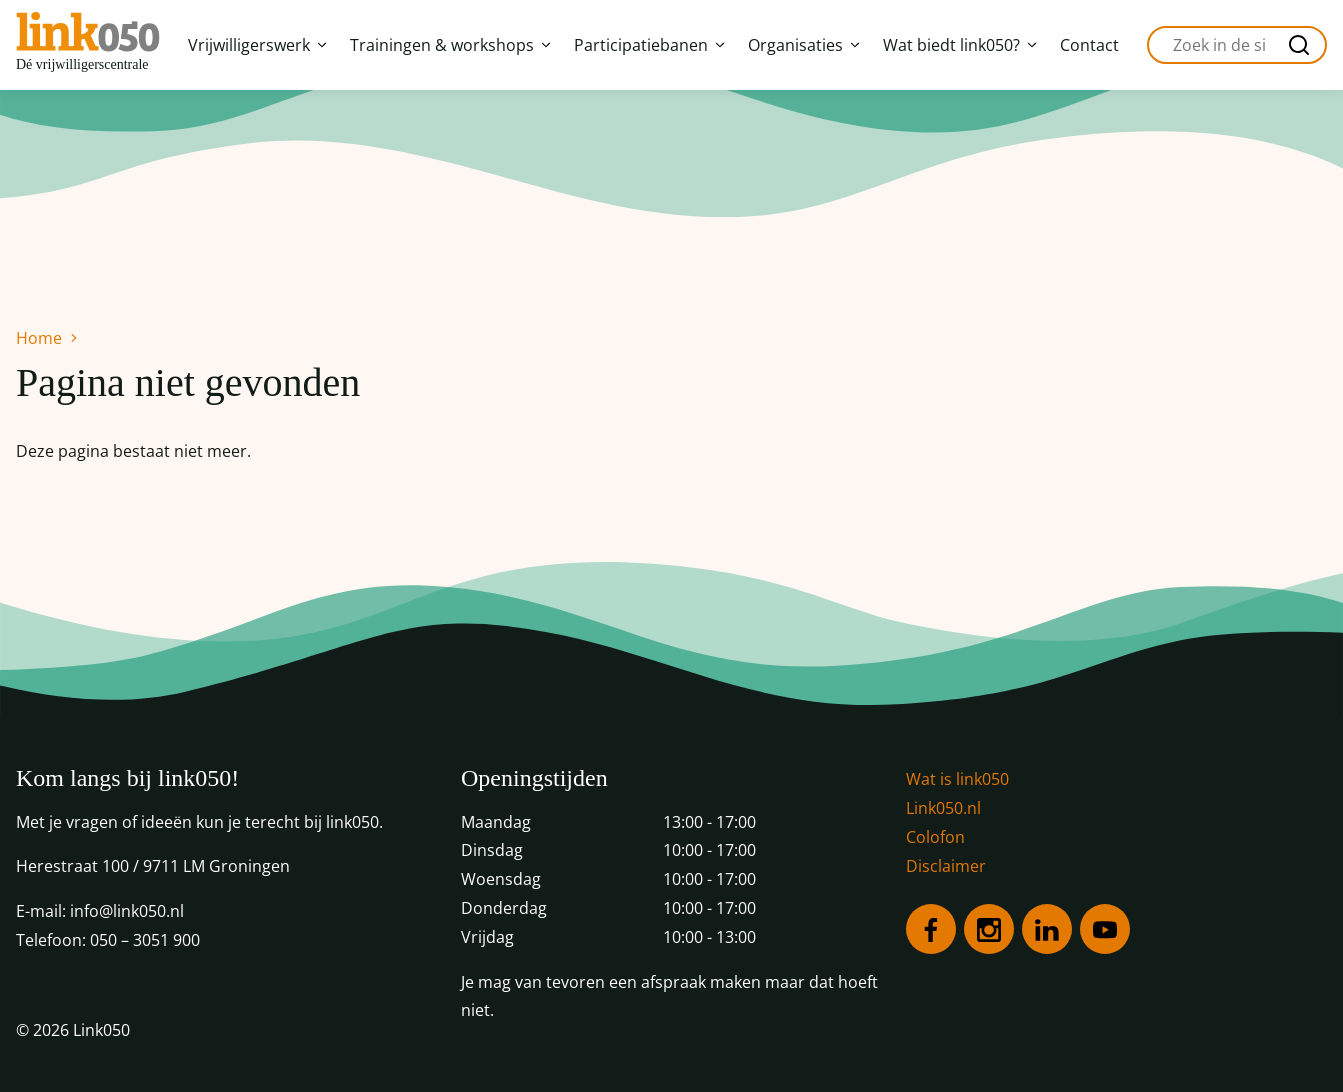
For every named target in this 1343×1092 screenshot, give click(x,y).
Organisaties (803, 45)
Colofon (935, 837)
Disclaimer (946, 866)
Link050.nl (943, 808)
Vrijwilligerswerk (257, 45)
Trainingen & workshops (450, 45)
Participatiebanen (649, 45)
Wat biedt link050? (959, 45)
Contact (1089, 45)
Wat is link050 (957, 779)
